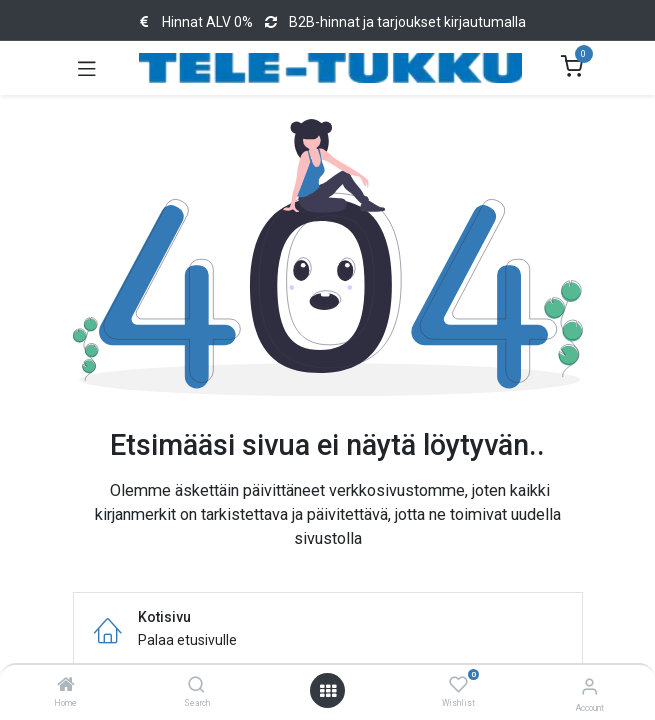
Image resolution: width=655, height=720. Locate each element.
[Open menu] (328, 691)
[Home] (66, 686)
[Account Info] (589, 686)
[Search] (196, 686)
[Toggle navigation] (87, 68)
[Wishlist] (458, 685)
